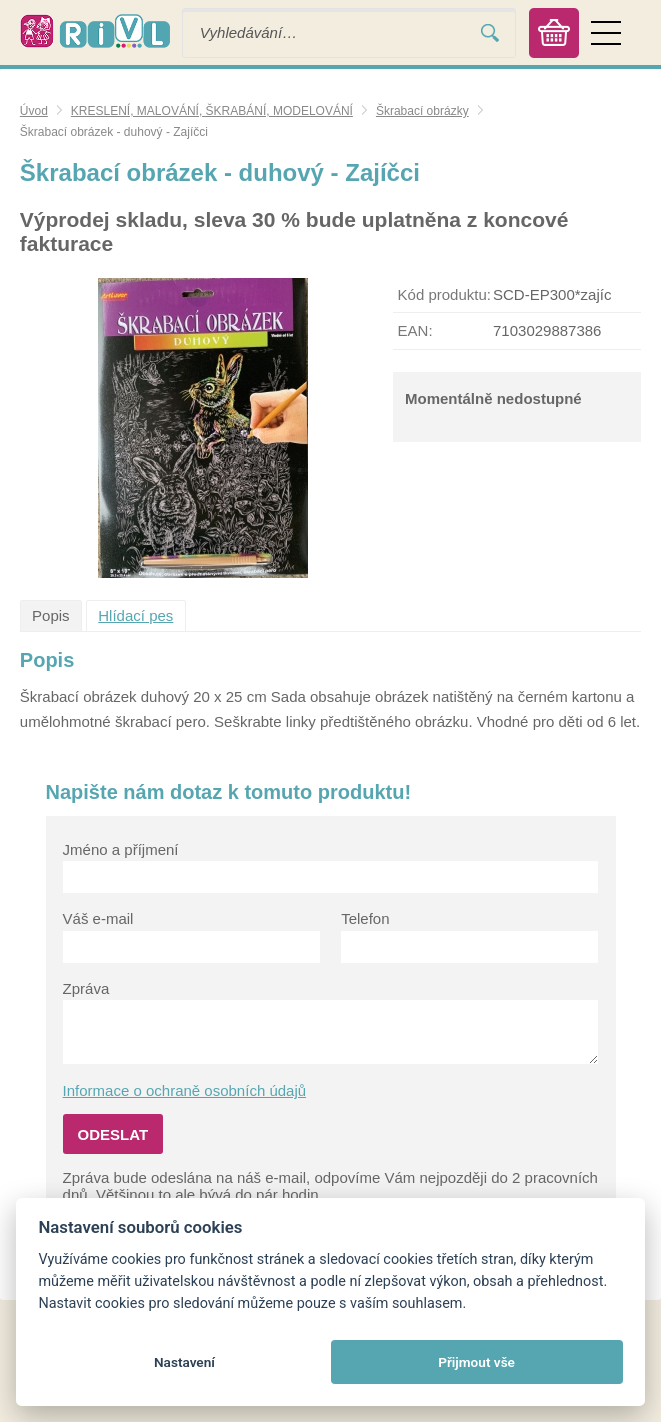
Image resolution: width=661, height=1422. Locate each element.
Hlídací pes (135, 615)
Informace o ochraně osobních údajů (185, 1090)
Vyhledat (490, 32)
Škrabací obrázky (422, 111)
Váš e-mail (98, 918)
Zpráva (86, 988)
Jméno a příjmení (121, 849)
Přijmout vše (476, 1362)
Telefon (365, 918)
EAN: (415, 330)
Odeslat (113, 1134)
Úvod (34, 111)
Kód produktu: (444, 294)
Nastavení (184, 1362)
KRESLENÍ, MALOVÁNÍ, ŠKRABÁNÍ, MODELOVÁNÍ (212, 111)
